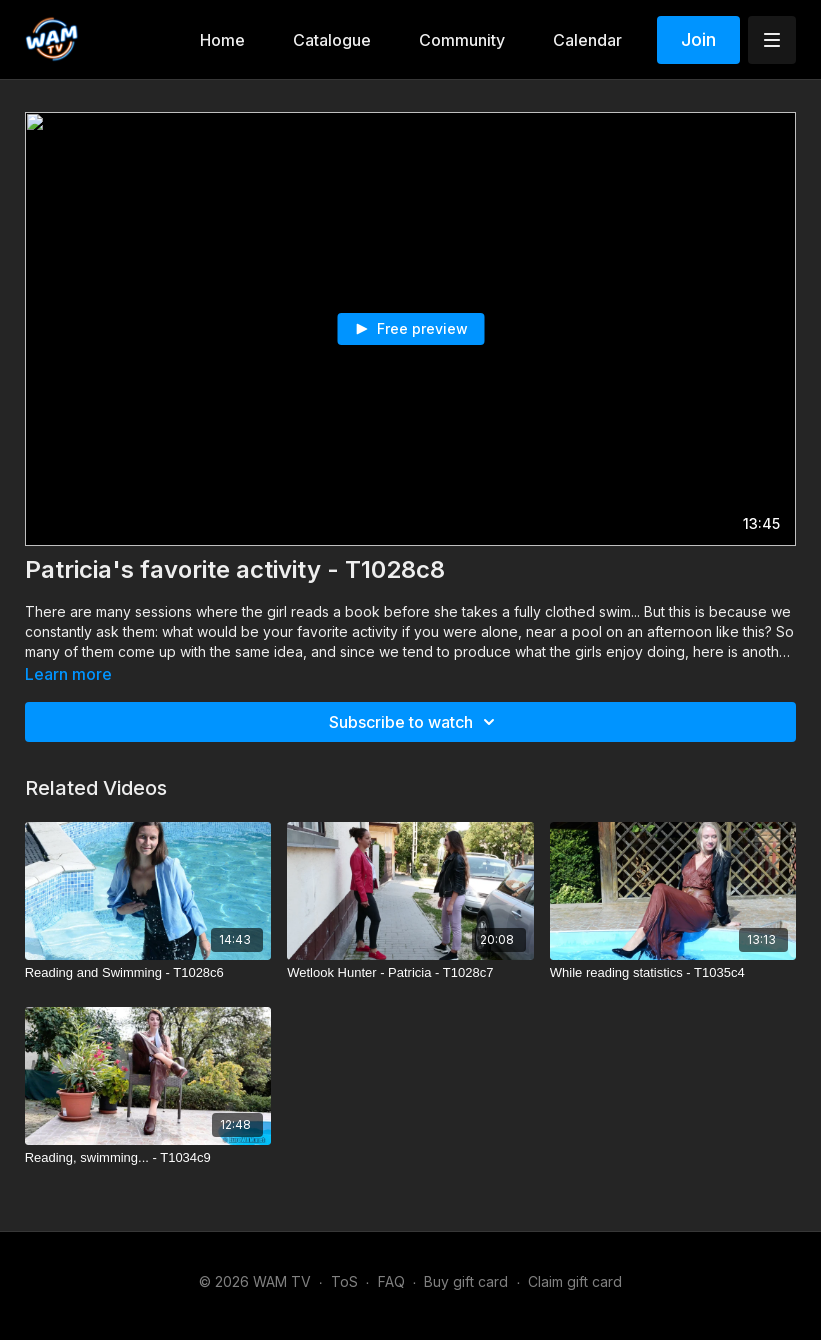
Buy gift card (466, 1281)
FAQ (391, 1281)
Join (698, 39)
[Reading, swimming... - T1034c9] (148, 1158)
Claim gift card (575, 1281)
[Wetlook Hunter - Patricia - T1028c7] (410, 973)
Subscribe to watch (415, 722)
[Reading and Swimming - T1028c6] (148, 973)
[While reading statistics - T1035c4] (673, 973)
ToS (344, 1281)
